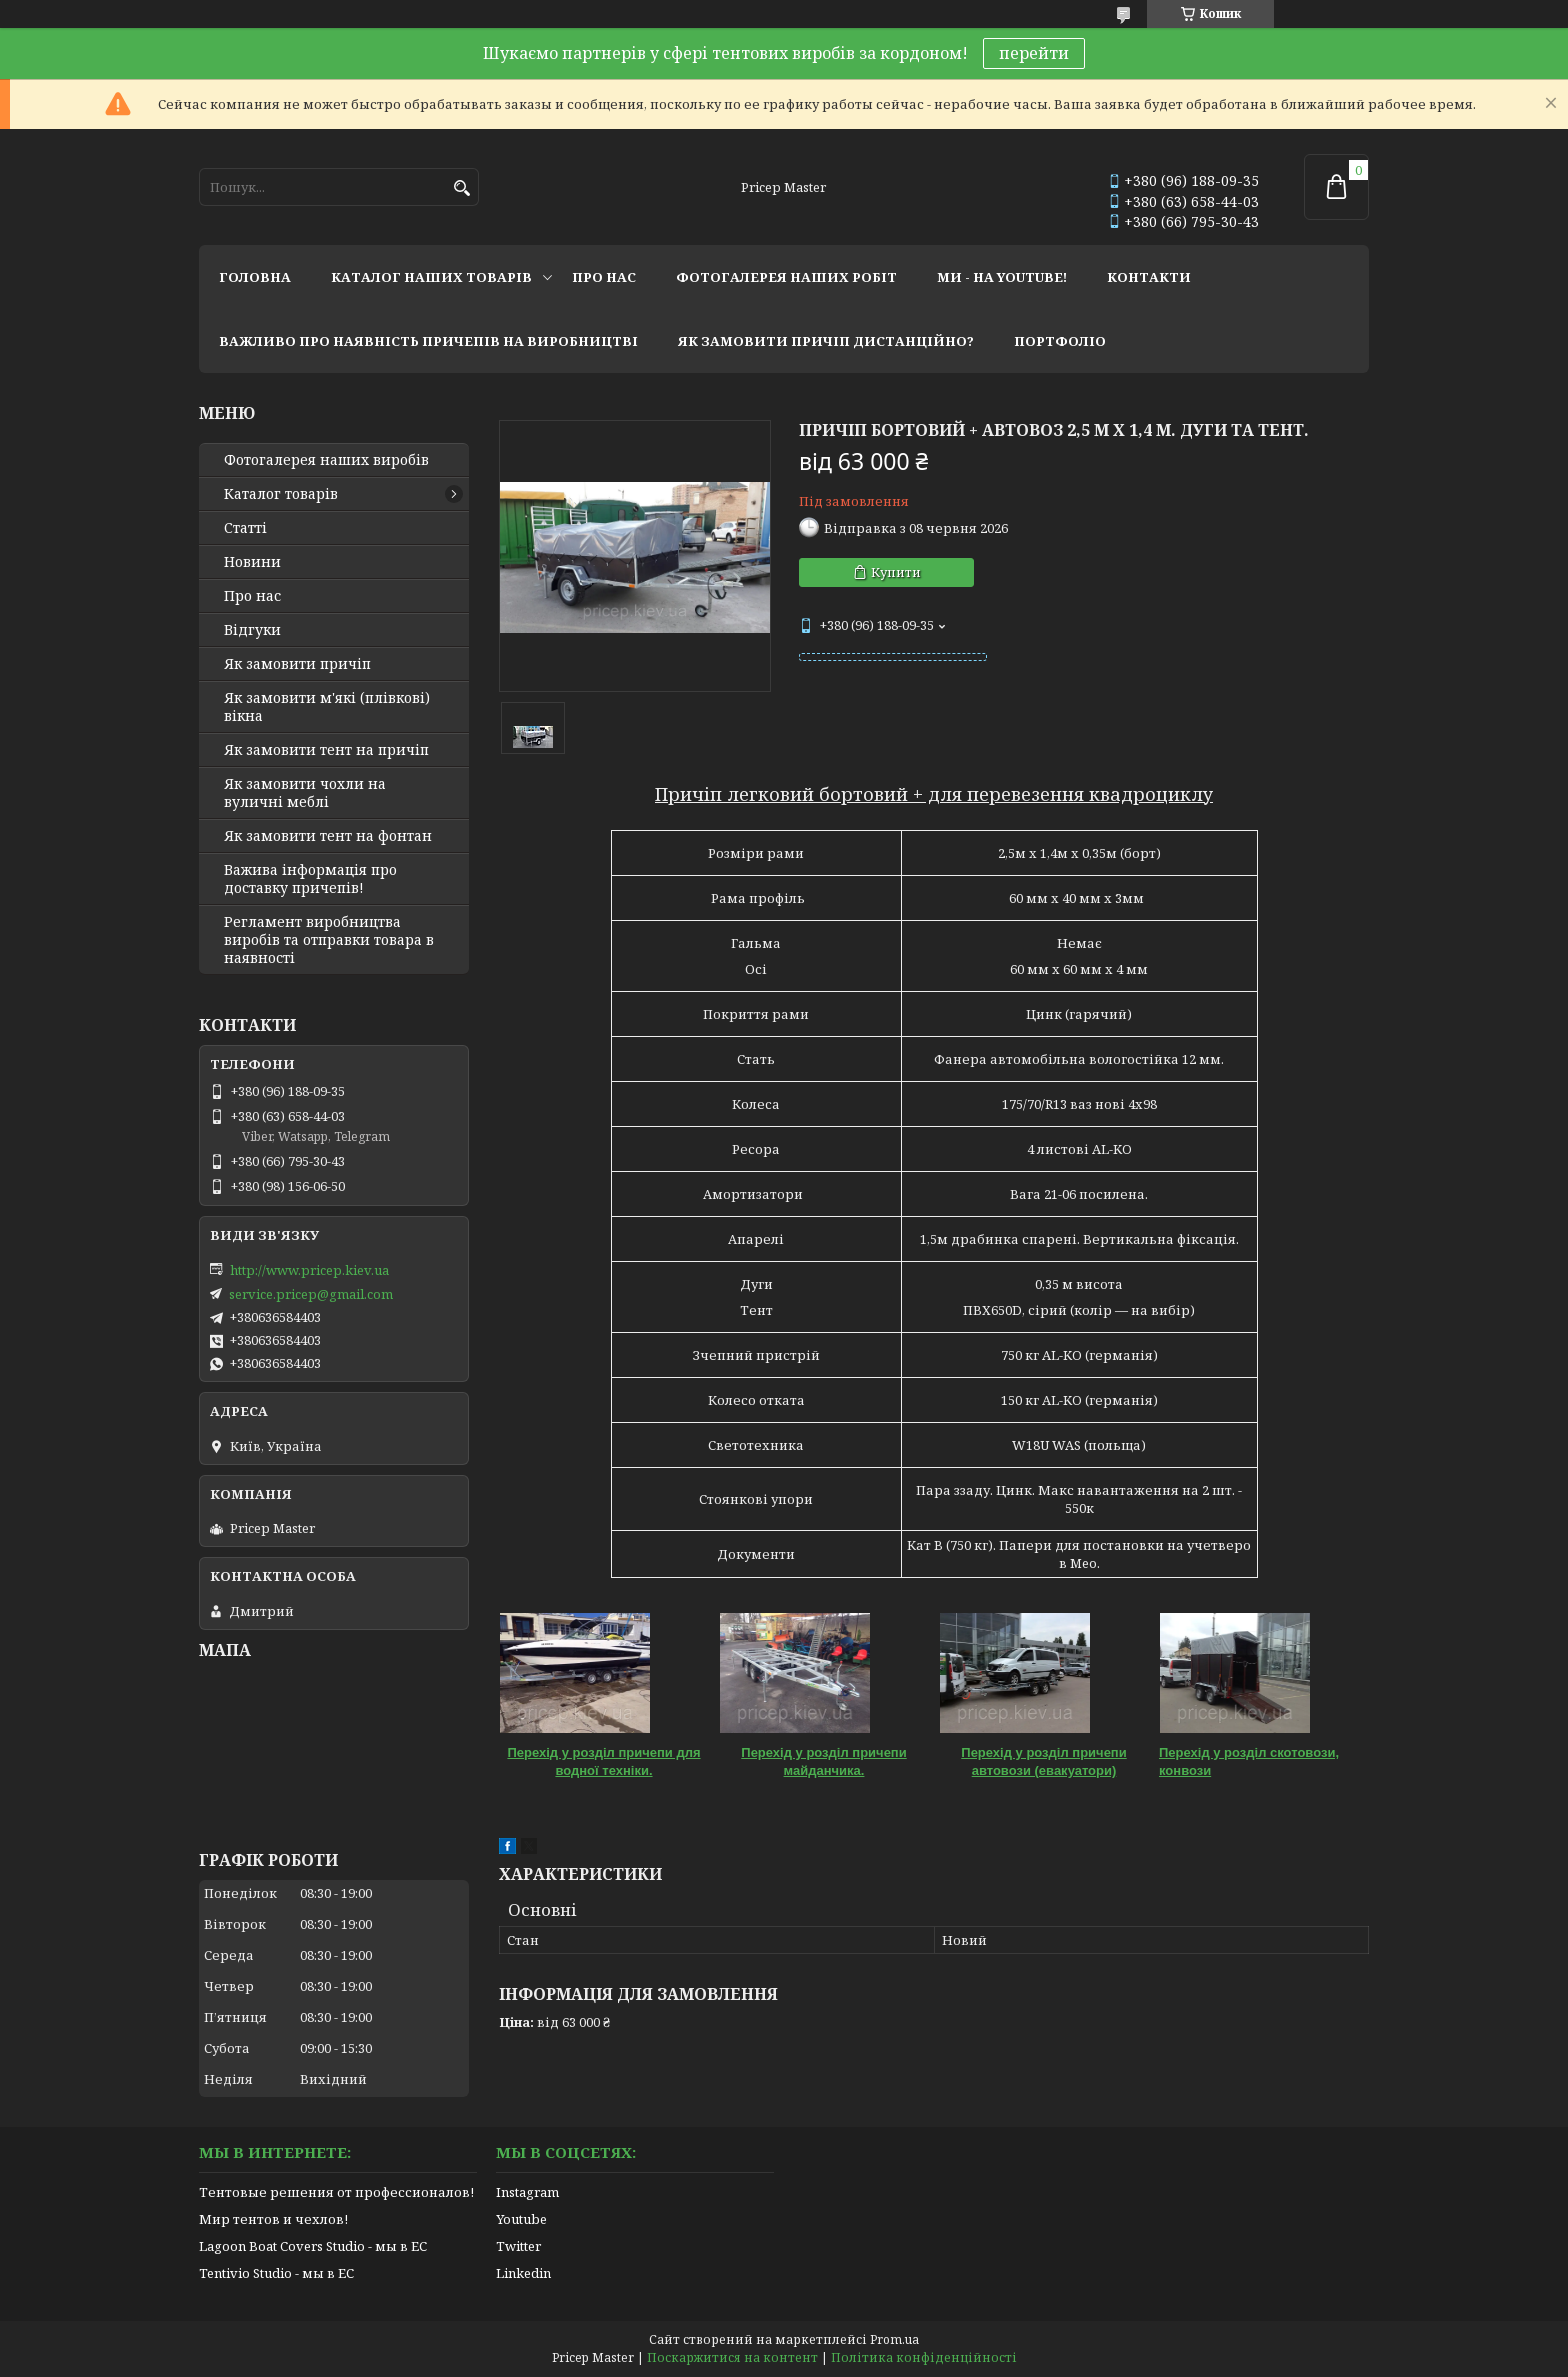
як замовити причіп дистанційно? (826, 341)
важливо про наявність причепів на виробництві (428, 341)
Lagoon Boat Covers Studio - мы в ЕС (313, 2246)
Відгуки (252, 630)
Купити (896, 572)
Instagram (527, 2192)
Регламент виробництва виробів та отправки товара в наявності (329, 940)
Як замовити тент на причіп (326, 750)
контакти (1149, 277)
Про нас (252, 596)
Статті (245, 528)
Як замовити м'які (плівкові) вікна (327, 707)
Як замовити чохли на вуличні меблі (305, 793)
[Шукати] (461, 188)
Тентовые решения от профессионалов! (336, 2192)
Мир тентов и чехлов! (273, 2219)
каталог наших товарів (431, 277)
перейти (1034, 53)
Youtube (521, 2219)
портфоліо (1060, 341)
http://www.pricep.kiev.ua (309, 1270)
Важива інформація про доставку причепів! (310, 879)
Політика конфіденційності (924, 2357)
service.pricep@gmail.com (311, 1294)
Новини (252, 562)
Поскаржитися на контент (732, 2357)
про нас (604, 277)
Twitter (518, 2246)
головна (255, 277)
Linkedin (523, 2273)
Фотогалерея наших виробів (326, 460)
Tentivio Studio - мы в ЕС (276, 2273)
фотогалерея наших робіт (786, 277)
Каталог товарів (281, 494)
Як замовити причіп (297, 664)
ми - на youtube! (1002, 277)
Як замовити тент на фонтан (328, 836)
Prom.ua (894, 2339)
